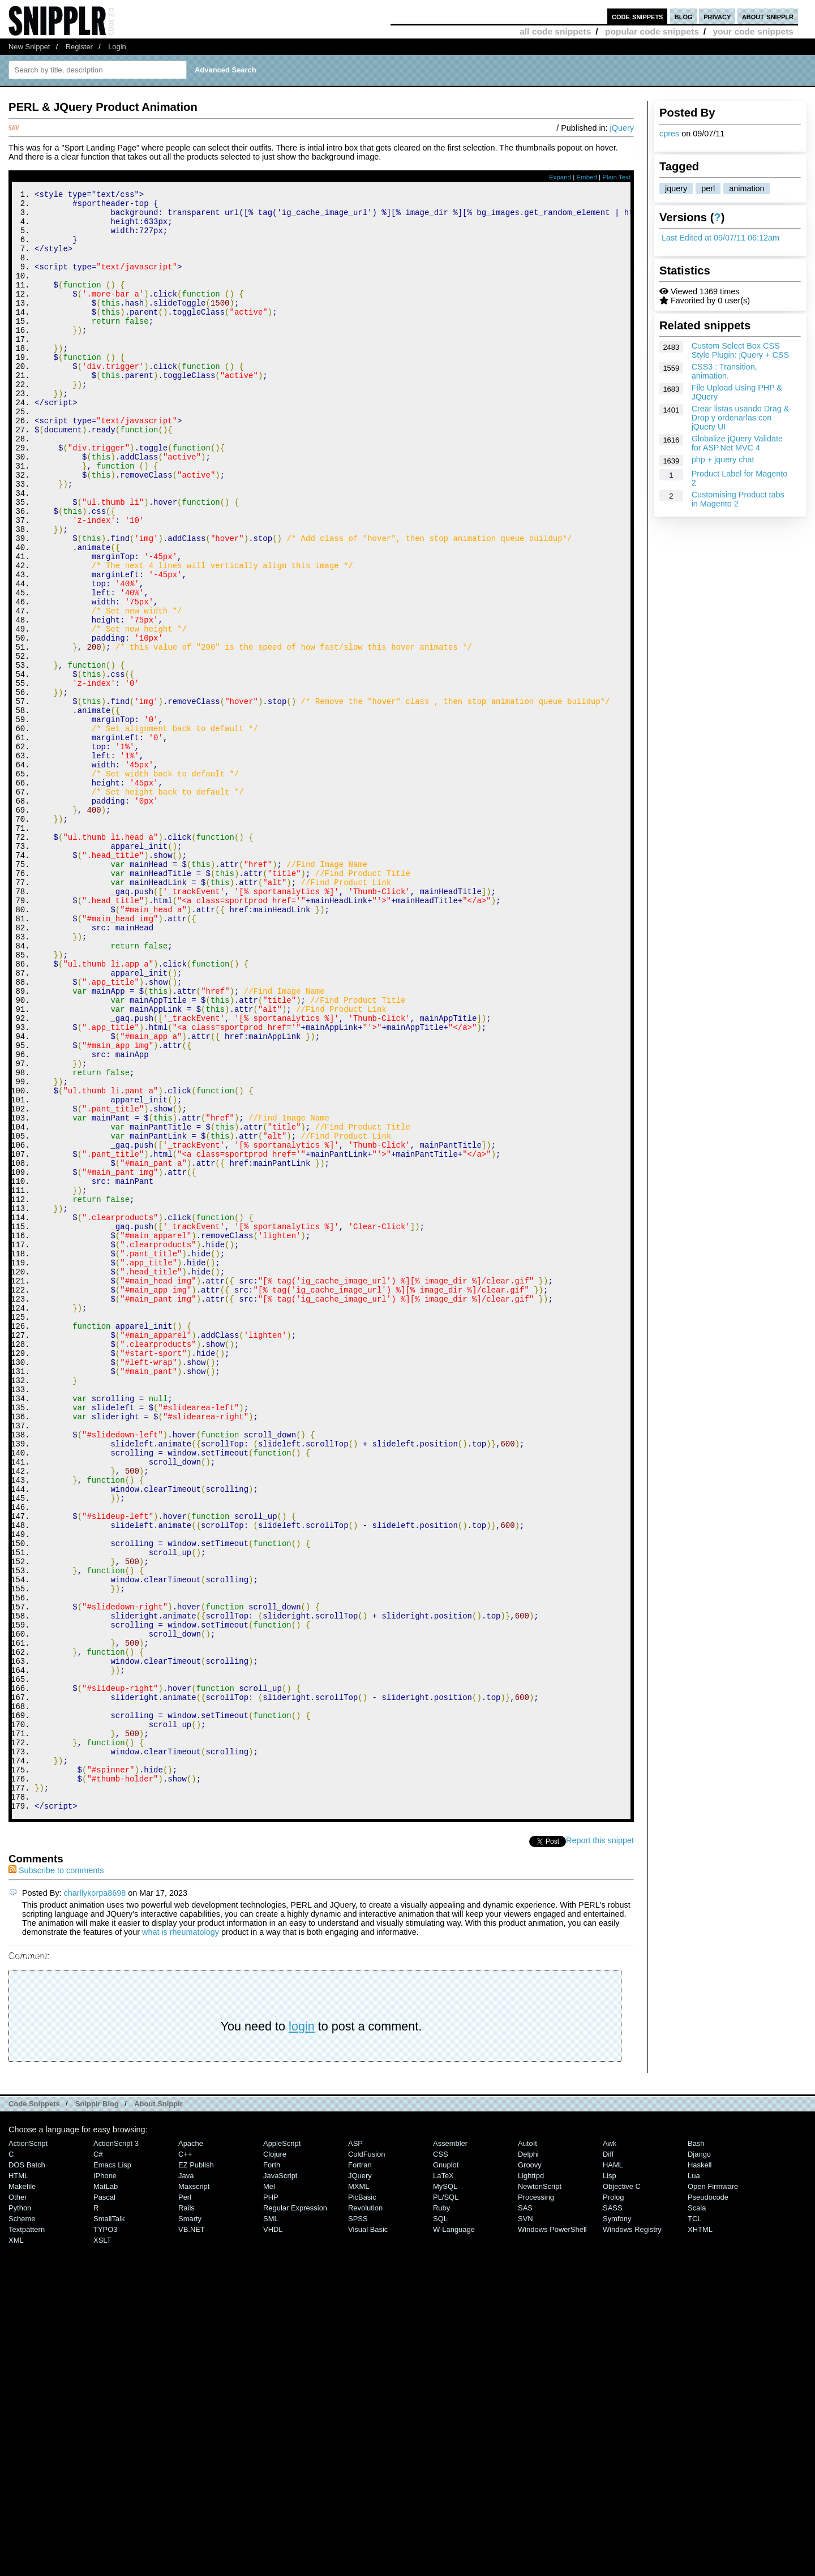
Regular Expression (295, 2512)
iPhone (105, 2479)
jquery (676, 188)
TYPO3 (105, 2533)
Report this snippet (600, 2144)
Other (17, 2501)
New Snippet (29, 46)
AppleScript (282, 2447)
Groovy (530, 2469)
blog (684, 16)
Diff (608, 2458)
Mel (269, 2490)
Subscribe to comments (56, 2174)
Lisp (609, 2479)
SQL (440, 2522)
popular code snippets (652, 31)
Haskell (699, 2469)
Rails (186, 2512)
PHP (270, 2501)
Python (19, 2512)
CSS (440, 2458)
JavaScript (280, 2479)
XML (16, 2544)
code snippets (637, 16)
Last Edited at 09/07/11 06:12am (720, 237)
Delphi (528, 2458)
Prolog (613, 2501)
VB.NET (191, 2533)
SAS (525, 2512)
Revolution (365, 2512)
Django (699, 2458)
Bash (696, 2447)
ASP (355, 2447)
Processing (536, 2501)
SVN (525, 2522)
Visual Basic (368, 2533)
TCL (694, 2522)
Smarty (189, 2522)
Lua (694, 2479)
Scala (697, 2512)
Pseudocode (708, 2501)
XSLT (102, 2544)
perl (708, 188)
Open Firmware (713, 2490)
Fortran (360, 2469)
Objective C (622, 2490)
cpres (669, 133)
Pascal (104, 2501)
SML (270, 2522)
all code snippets (555, 31)
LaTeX (443, 2479)
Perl (184, 2501)
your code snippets (753, 31)
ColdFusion (366, 2458)
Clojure (274, 2458)
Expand (560, 177)
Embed (586, 177)
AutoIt (527, 2447)
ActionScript (28, 2447)
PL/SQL (445, 2501)
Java (186, 2479)
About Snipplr (158, 2407)
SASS (613, 2512)
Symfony (617, 2522)
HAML (613, 2469)
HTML (18, 2479)
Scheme (22, 2522)
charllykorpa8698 (95, 2196)
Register (79, 46)
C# (98, 2458)
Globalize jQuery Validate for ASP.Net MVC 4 (737, 443)
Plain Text (616, 177)
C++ (185, 2458)
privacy (717, 16)
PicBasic (362, 2501)
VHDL (273, 2533)
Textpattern (26, 2533)
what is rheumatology (180, 2235)
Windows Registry (632, 2533)
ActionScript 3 (116, 2447)
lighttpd (531, 2479)
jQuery (622, 127)
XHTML (700, 2533)
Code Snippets (34, 2407)
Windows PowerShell (552, 2533)
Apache (190, 2447)
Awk (609, 2447)
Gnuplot (445, 2469)
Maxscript (193, 2490)
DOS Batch (26, 2469)
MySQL (445, 2490)
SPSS (358, 2522)
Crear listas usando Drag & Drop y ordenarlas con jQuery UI (741, 417)
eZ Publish (196, 2469)
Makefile (22, 2490)
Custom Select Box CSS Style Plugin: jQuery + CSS (740, 350)
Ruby (441, 2512)
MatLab (105, 2490)
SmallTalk (109, 2522)
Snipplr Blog (97, 2407)
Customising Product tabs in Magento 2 (738, 499)
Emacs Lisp (112, 2469)
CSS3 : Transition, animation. (724, 371)
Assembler (450, 2447)
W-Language (454, 2533)
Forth (271, 2469)
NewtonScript (539, 2490)
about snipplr (767, 16)
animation (746, 188)
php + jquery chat (723, 459)
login (302, 2330)
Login (117, 46)
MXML (358, 2490)
